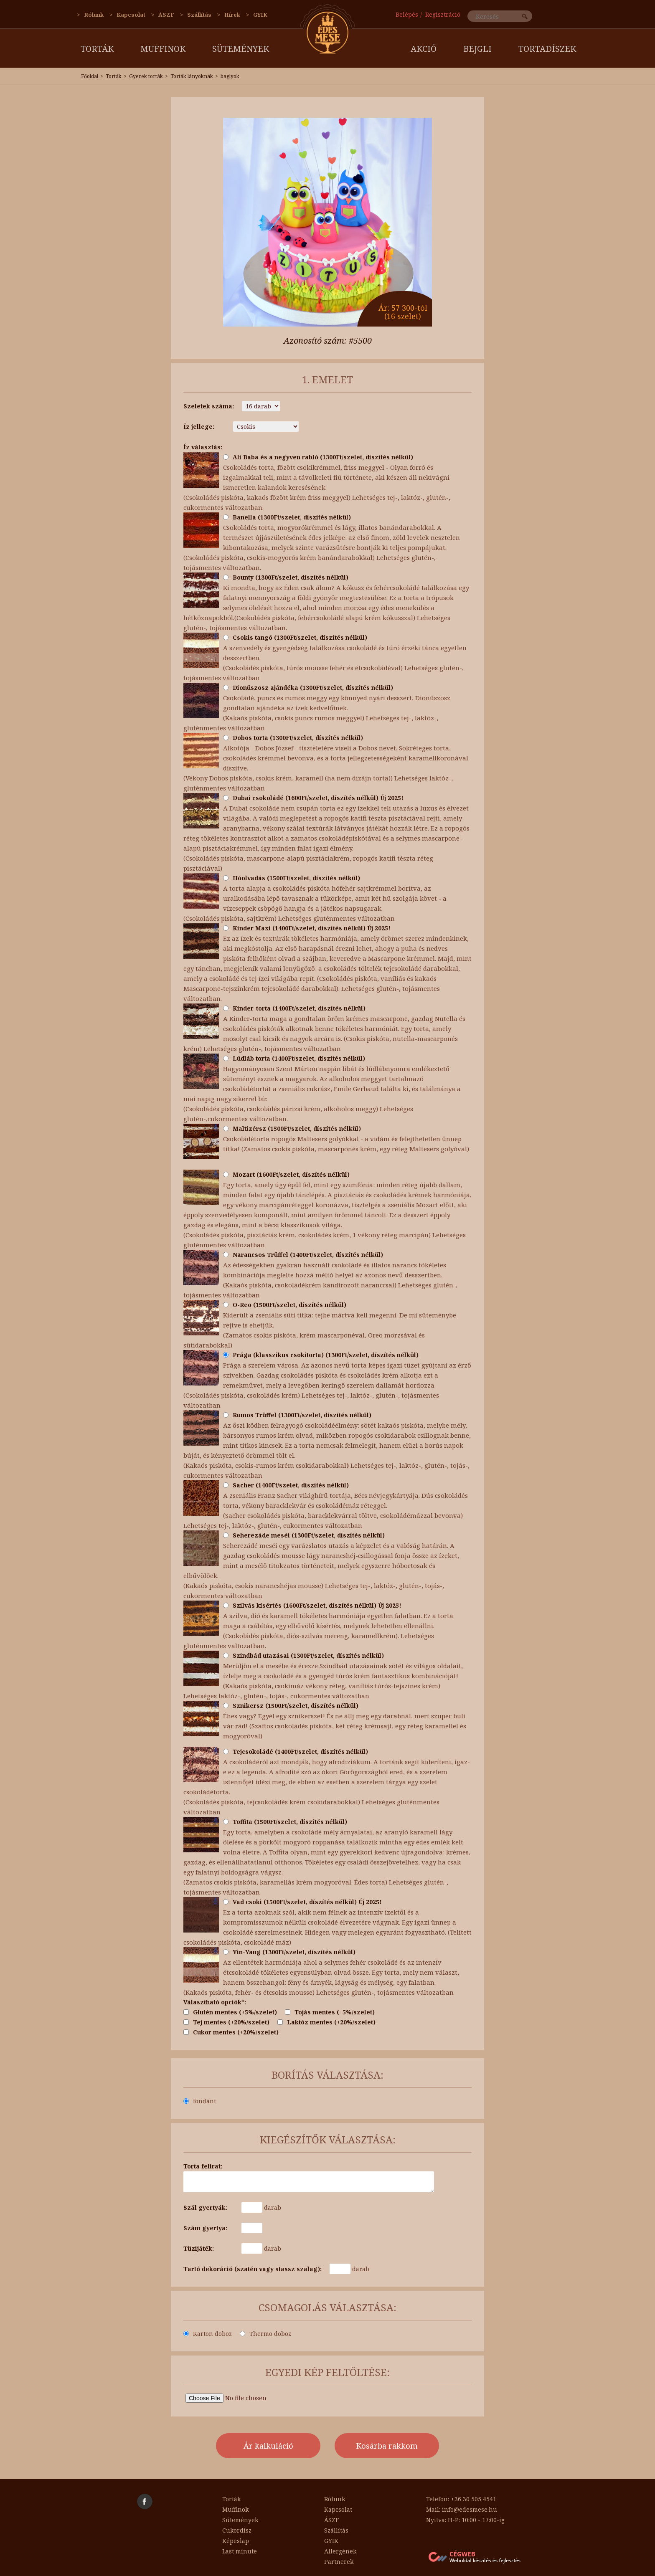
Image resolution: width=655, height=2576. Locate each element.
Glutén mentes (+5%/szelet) (230, 2012)
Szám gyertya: (205, 2228)
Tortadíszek (547, 48)
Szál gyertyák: (205, 2207)
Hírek (232, 14)
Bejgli (477, 48)
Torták (97, 48)
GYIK (260, 14)
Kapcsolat (131, 14)
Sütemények (240, 48)
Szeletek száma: (208, 406)
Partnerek (338, 2562)
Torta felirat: (202, 2166)
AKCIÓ (424, 48)
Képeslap (235, 2541)
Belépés (407, 14)
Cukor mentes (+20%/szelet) (231, 2032)
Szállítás (199, 14)
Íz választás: (202, 447)
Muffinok (162, 48)
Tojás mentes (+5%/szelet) (330, 2012)
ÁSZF (166, 14)
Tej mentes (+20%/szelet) (226, 2022)
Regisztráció (442, 14)
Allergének (340, 2551)
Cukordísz (236, 2530)
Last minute (239, 2551)
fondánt (199, 2101)
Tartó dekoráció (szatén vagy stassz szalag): (252, 2269)
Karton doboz (207, 2334)
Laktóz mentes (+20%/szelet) (326, 2022)
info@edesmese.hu (469, 2509)
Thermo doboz (265, 2334)
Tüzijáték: (198, 2248)
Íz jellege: (198, 427)
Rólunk (94, 14)
